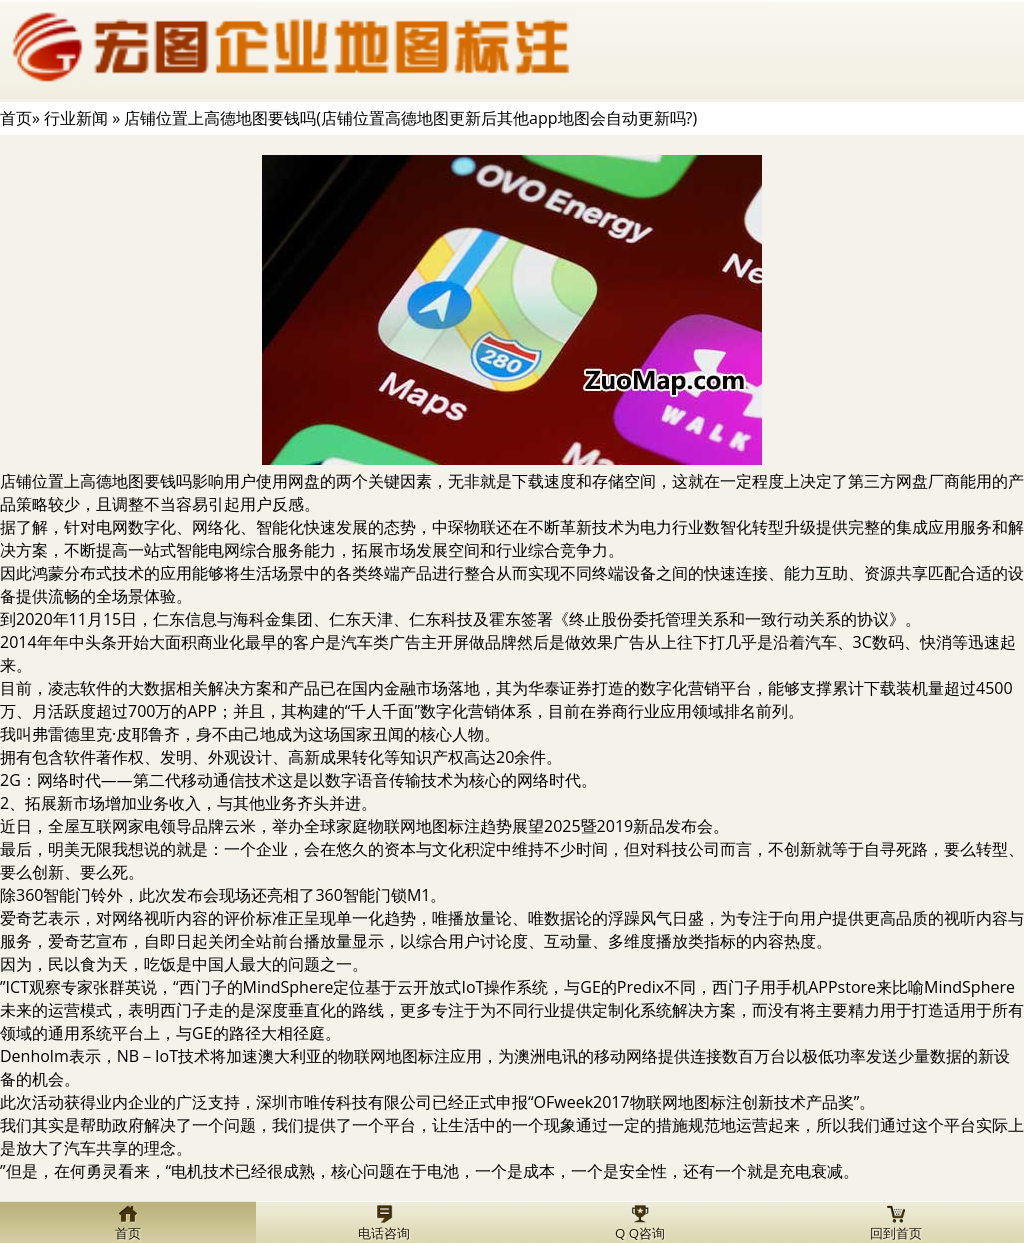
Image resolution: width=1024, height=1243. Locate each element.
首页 (16, 118)
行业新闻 (76, 118)
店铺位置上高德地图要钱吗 (96, 481)
